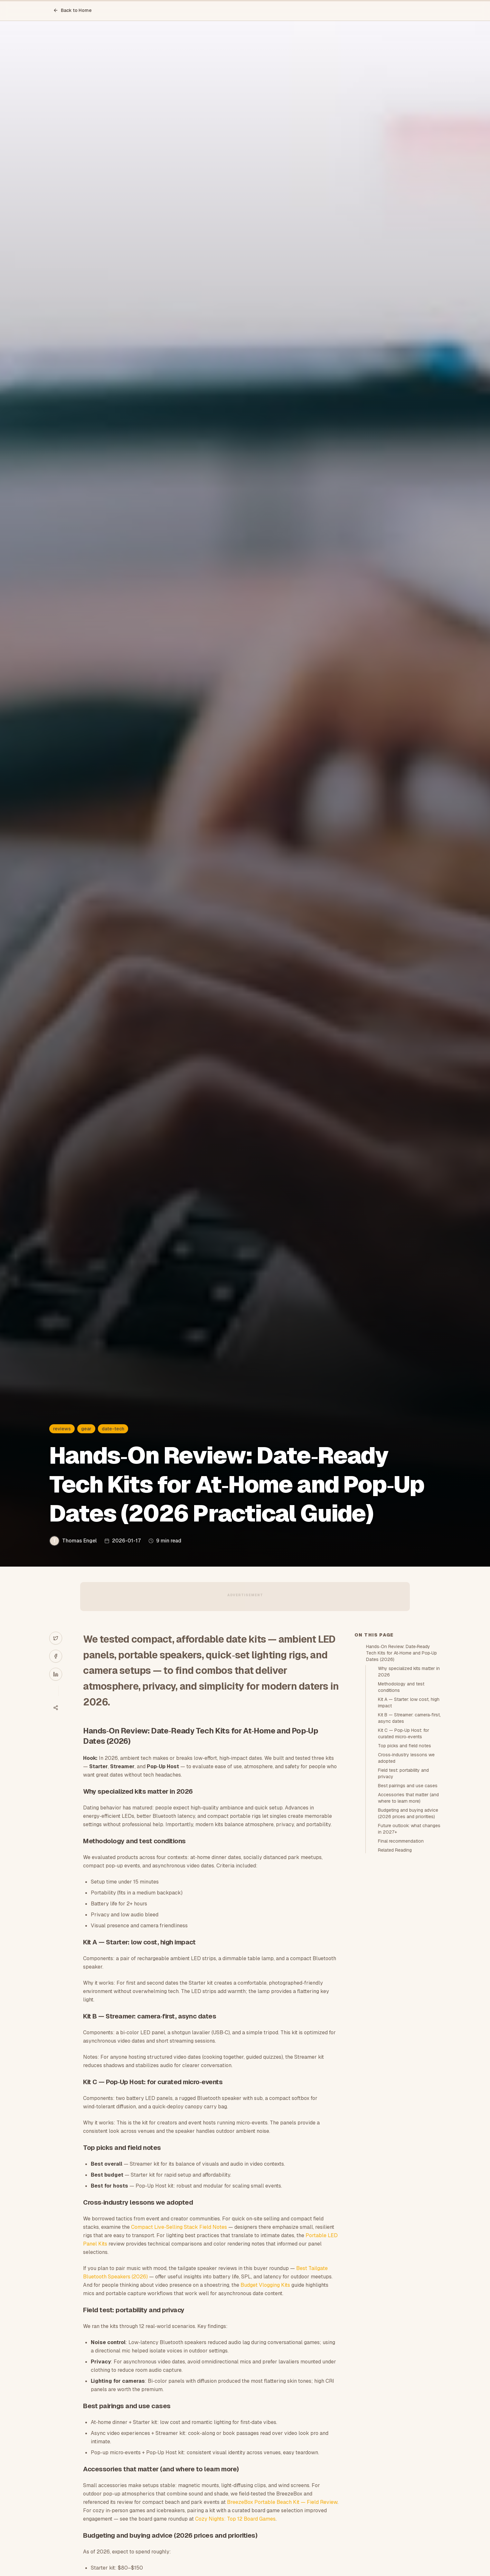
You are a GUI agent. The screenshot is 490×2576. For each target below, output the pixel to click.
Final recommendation (401, 1841)
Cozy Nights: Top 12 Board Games (235, 2518)
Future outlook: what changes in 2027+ (409, 1829)
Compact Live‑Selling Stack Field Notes (179, 2227)
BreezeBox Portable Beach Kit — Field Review (282, 2502)
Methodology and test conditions (401, 1687)
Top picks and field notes (404, 1746)
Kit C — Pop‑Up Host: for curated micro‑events (403, 1733)
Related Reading (395, 1850)
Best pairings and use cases (408, 1786)
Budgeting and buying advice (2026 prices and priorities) (408, 1813)
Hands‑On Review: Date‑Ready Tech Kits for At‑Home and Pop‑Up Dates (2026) (401, 1653)
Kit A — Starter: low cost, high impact (408, 1702)
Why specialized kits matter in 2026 (409, 1671)
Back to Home (72, 10)
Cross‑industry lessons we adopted (406, 1758)
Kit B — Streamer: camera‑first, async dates (409, 1718)
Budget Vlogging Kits (265, 2285)
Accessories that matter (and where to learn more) (408, 1798)
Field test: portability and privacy (403, 1773)
